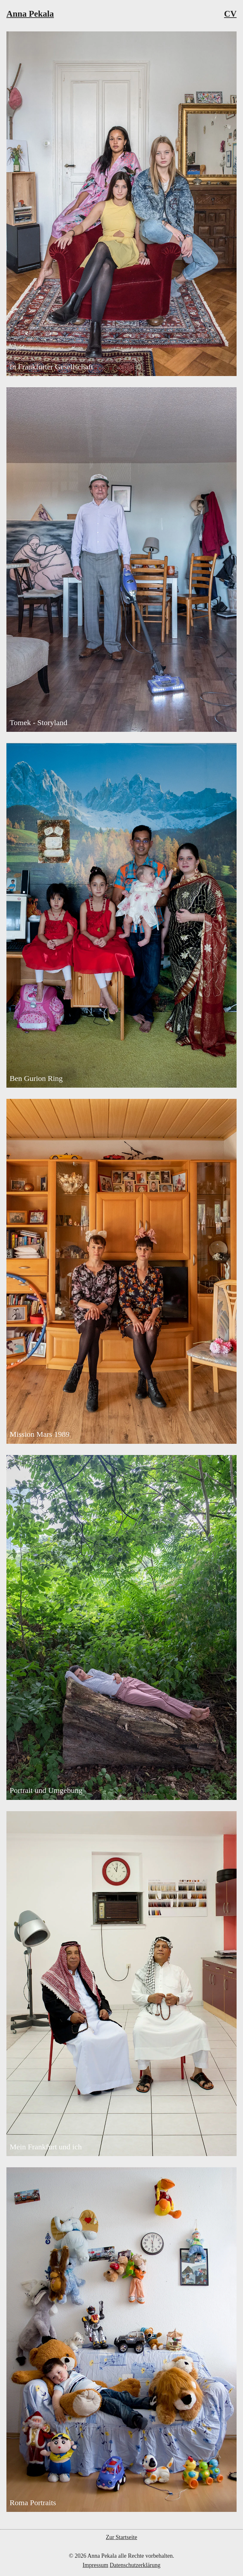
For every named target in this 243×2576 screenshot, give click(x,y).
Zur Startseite (121, 2537)
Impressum (95, 2565)
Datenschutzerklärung (135, 2565)
